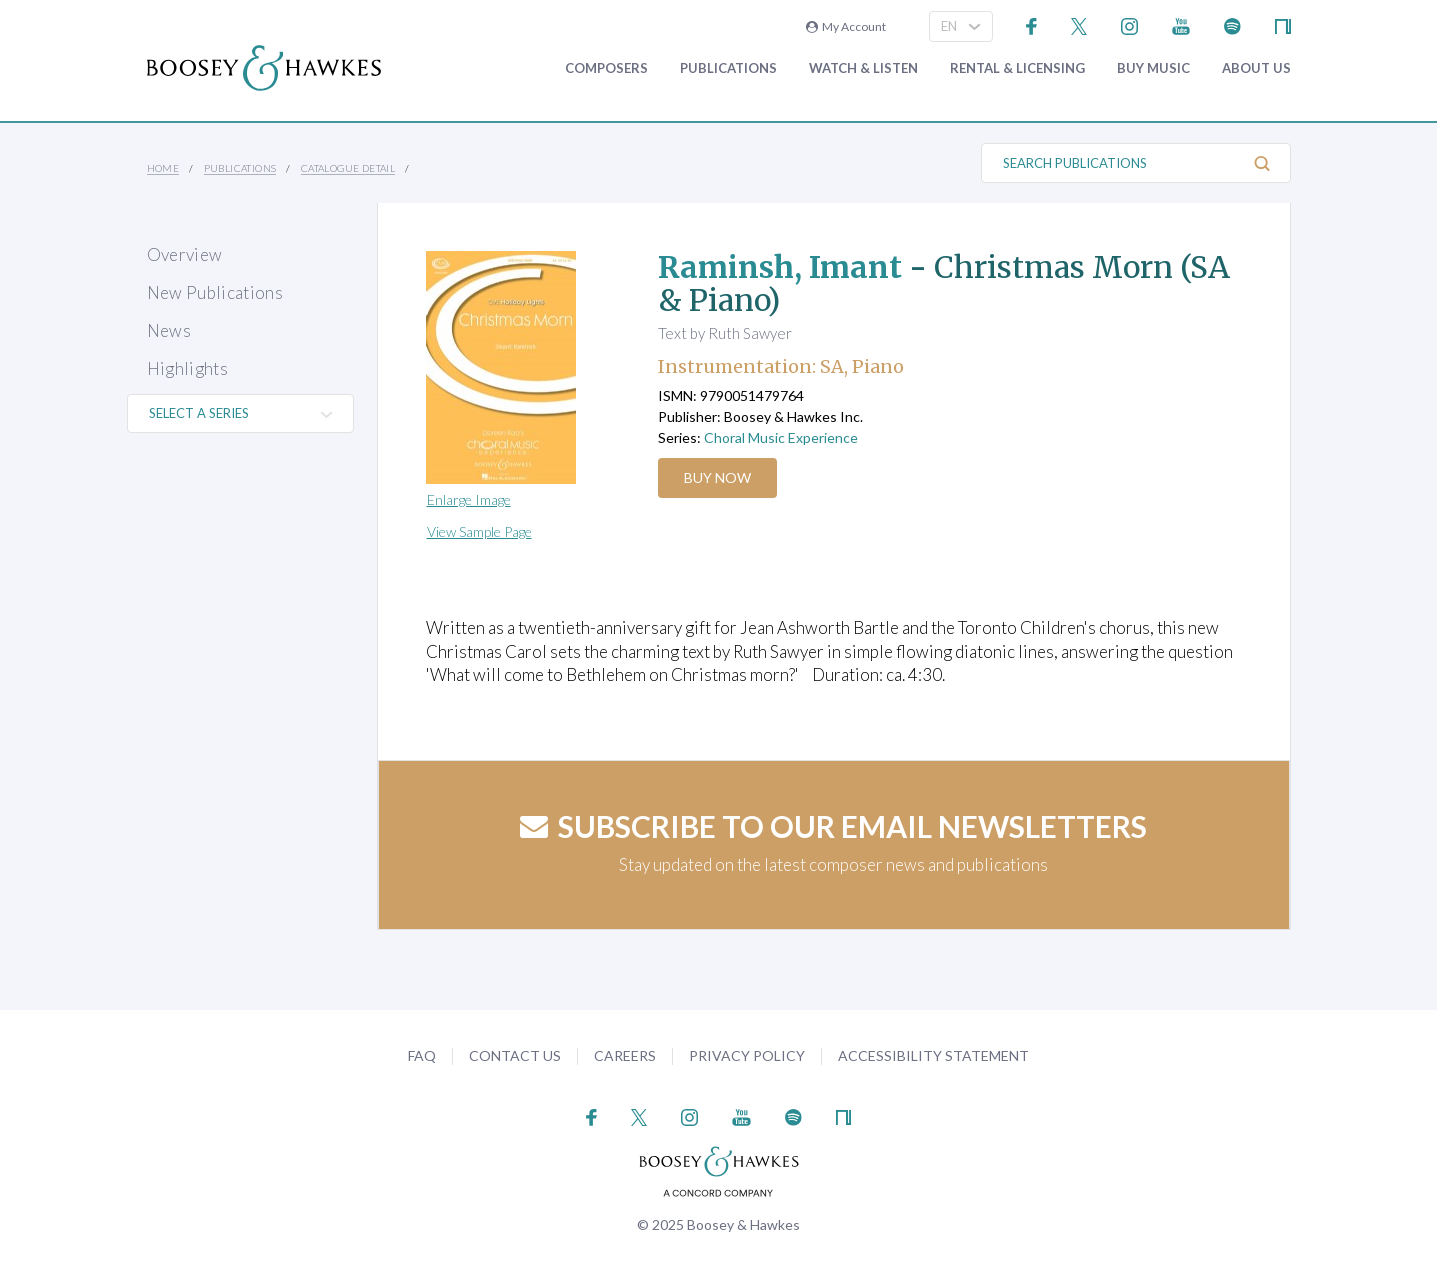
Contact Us (515, 1055)
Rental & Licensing (1017, 68)
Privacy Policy (747, 1055)
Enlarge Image (469, 499)
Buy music (1153, 68)
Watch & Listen (863, 68)
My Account (846, 26)
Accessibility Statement (933, 1055)
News (169, 330)
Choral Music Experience (781, 437)
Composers (606, 68)
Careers (625, 1055)
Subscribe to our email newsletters (833, 826)
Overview (185, 254)
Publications (728, 68)
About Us (1256, 68)
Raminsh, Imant (780, 267)
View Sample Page (479, 531)
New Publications (215, 292)
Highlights (187, 368)
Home (163, 168)
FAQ (422, 1055)
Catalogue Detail (348, 168)
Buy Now (717, 477)
